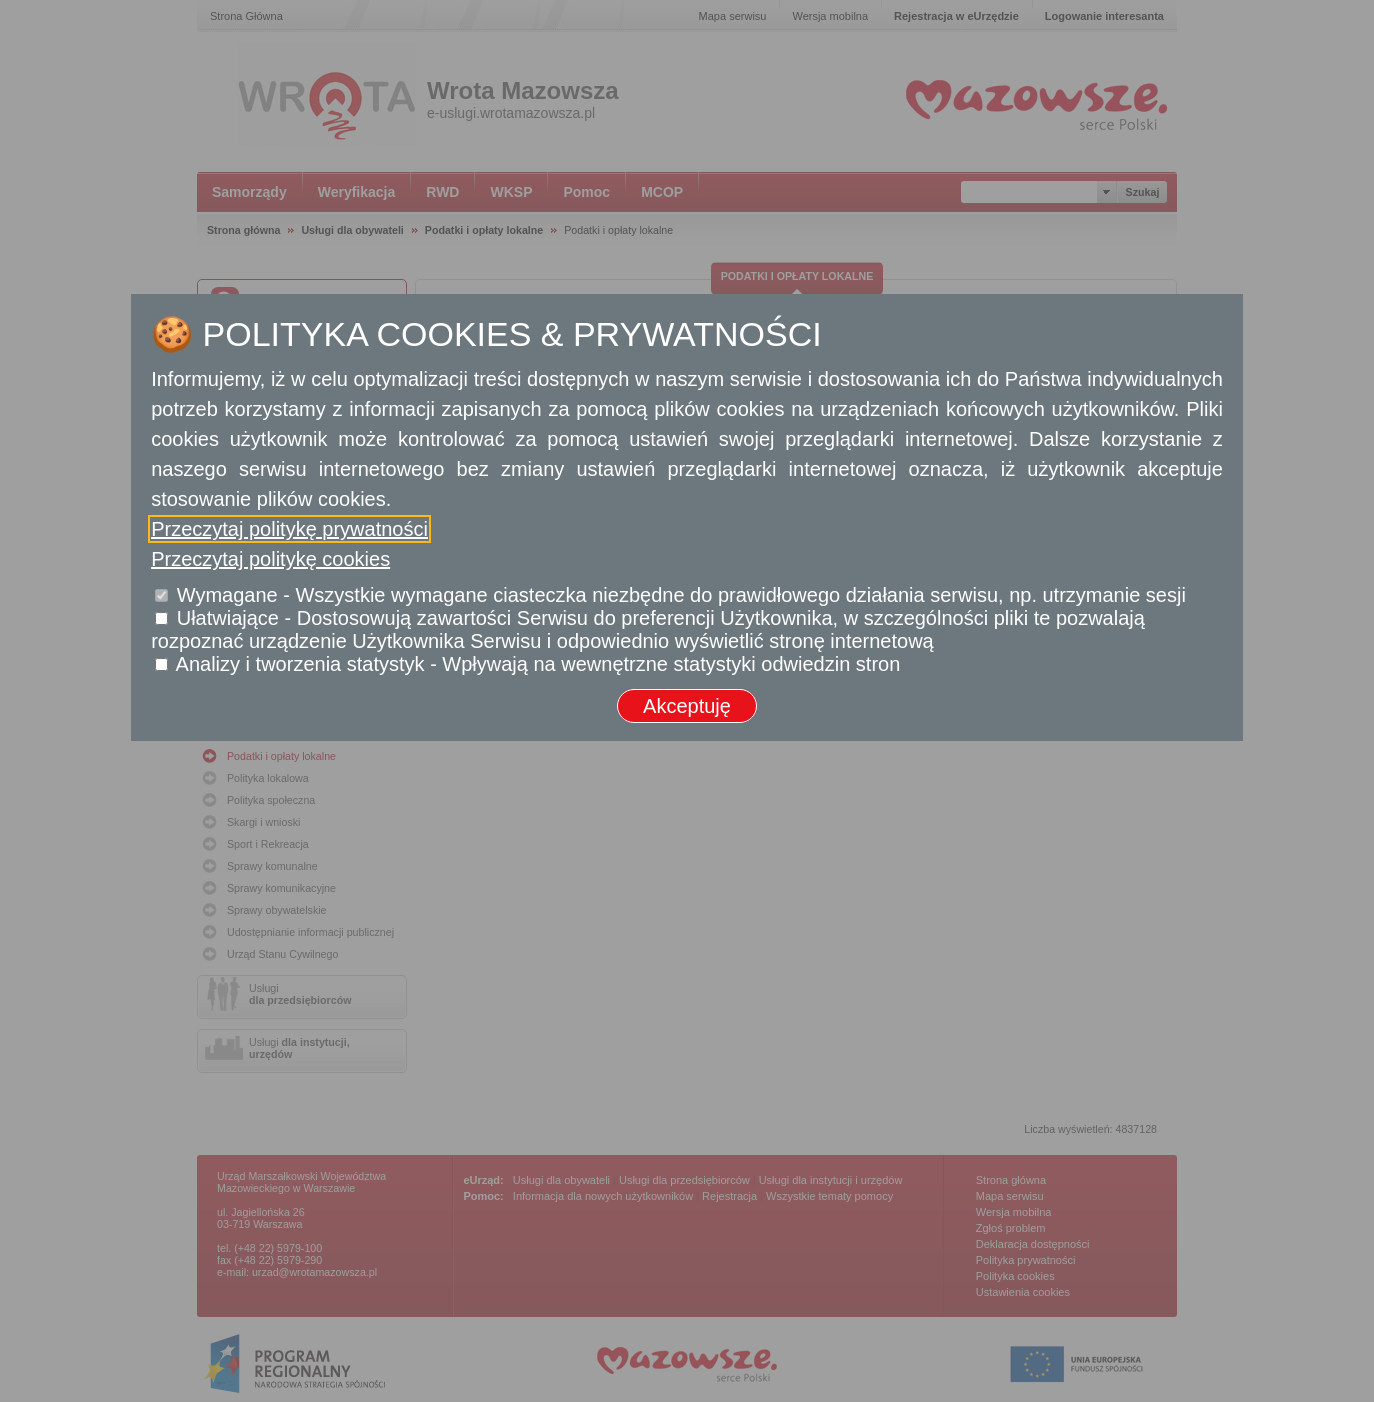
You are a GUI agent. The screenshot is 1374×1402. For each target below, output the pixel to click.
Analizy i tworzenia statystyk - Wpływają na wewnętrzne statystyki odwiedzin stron (538, 664)
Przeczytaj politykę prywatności (289, 529)
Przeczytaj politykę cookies (270, 559)
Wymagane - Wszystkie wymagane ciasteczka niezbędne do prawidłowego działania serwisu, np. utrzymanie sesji (681, 595)
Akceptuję (687, 706)
